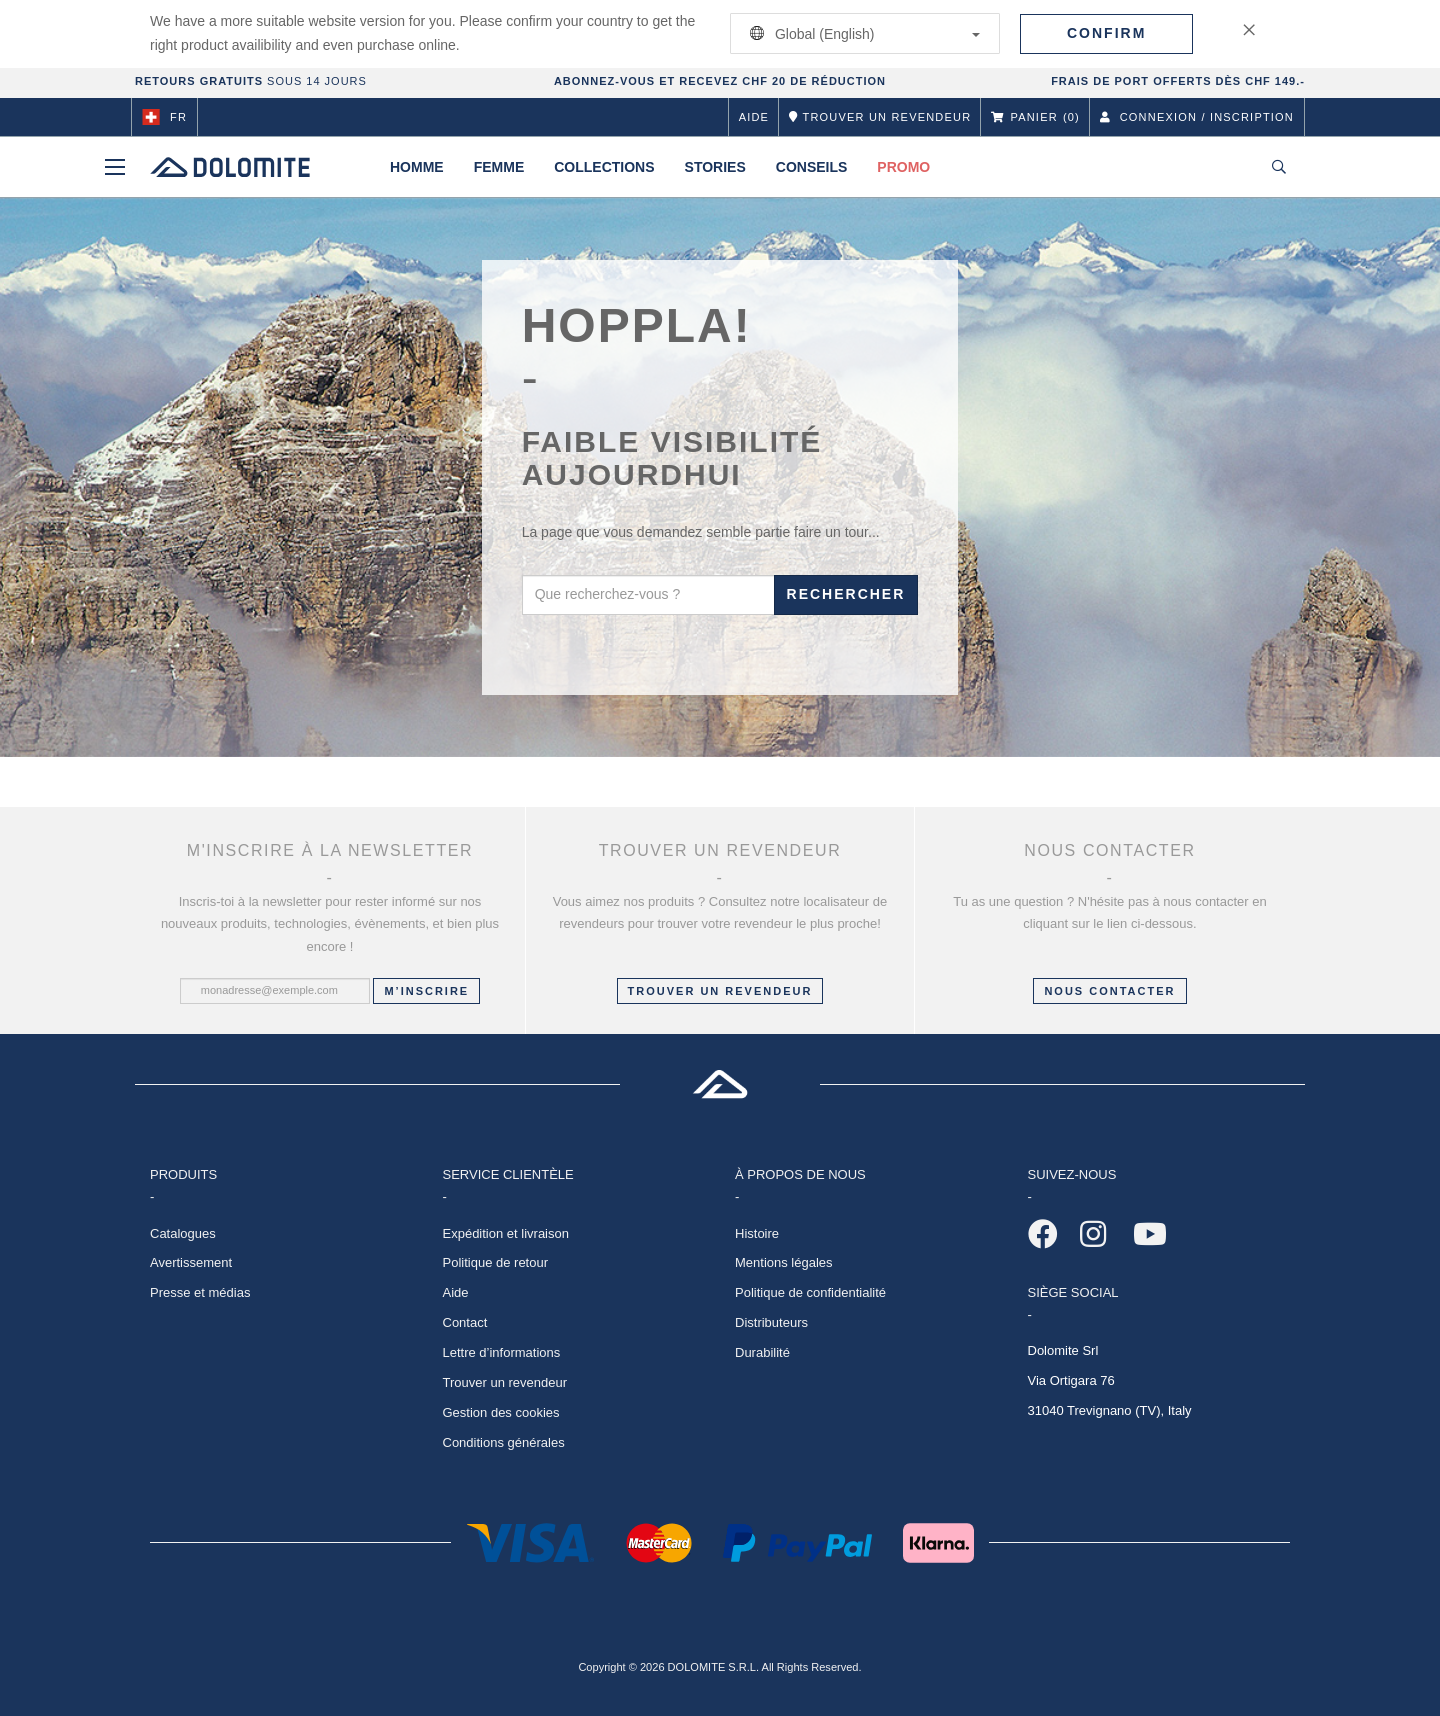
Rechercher (846, 594)
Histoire (757, 1233)
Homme (417, 167)
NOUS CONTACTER (1109, 991)
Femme (499, 167)
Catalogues (183, 1233)
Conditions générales (504, 1442)
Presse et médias (200, 1292)
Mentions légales (784, 1262)
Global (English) (861, 33)
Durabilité (762, 1352)
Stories (715, 167)
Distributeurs (771, 1322)
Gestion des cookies (501, 1412)
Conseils (812, 167)
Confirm (1106, 33)
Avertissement (191, 1262)
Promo (903, 167)
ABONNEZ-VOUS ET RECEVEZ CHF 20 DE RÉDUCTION (720, 81)
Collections (604, 167)
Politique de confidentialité (810, 1292)
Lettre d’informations (502, 1352)
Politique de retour (496, 1262)
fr (164, 117)
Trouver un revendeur (720, 991)
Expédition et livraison (506, 1233)
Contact (465, 1322)
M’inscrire (426, 991)
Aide (754, 117)
